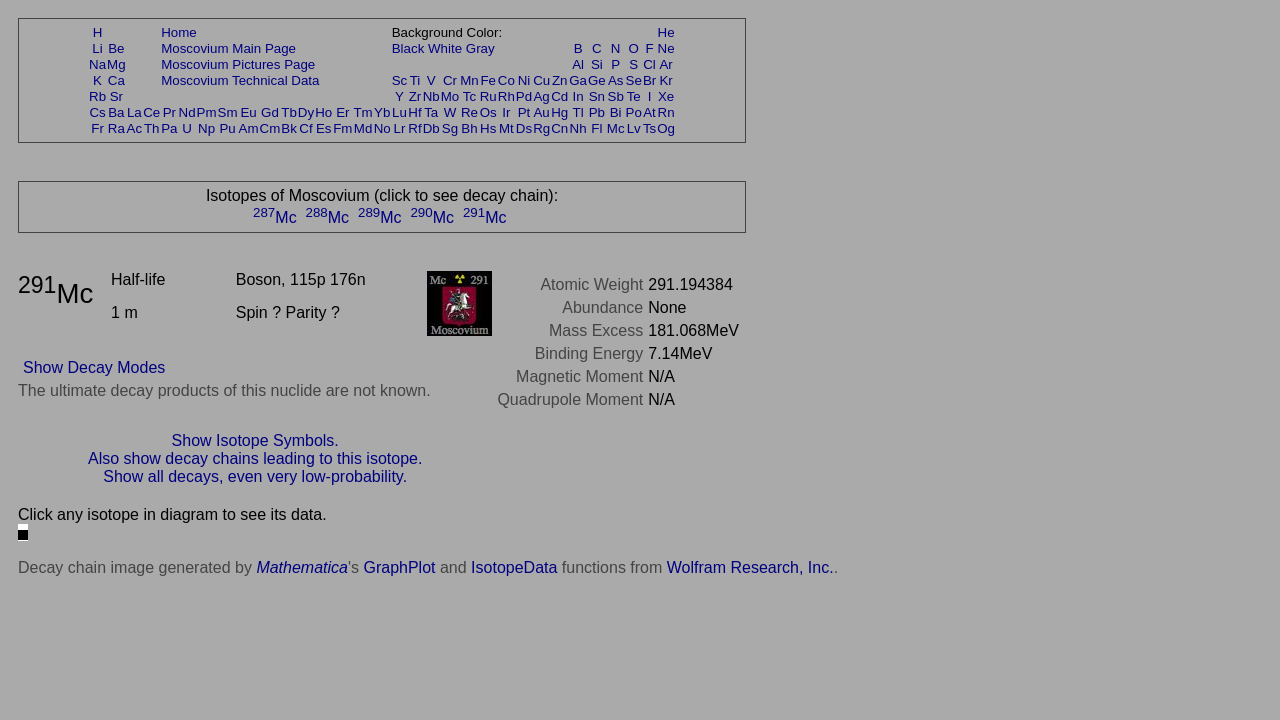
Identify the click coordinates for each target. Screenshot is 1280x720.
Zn (560, 80)
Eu (248, 112)
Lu (399, 112)
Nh (578, 128)
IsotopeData (514, 567)
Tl (578, 112)
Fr (97, 128)
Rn (666, 112)
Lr (400, 128)
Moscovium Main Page (228, 48)
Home (179, 32)
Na (97, 64)
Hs (488, 128)
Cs (97, 112)
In (578, 96)
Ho (323, 112)
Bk (289, 128)
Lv (634, 128)
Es (324, 128)
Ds (524, 128)
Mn (469, 80)
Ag (541, 96)
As (616, 80)
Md (363, 128)
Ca (116, 80)
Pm (207, 112)
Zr (415, 96)
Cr (450, 80)
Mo (450, 96)
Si (597, 64)
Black (408, 48)
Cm (270, 128)
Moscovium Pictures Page (238, 64)
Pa (169, 128)
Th (152, 128)
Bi (616, 112)
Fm (342, 128)
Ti (415, 80)
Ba (116, 112)
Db (431, 128)
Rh (506, 96)
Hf (414, 112)
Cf (305, 128)
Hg (559, 112)
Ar (665, 64)
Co (506, 80)
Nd (187, 112)
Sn (597, 96)
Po (634, 112)
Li (97, 48)
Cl (649, 64)
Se (634, 80)
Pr (169, 112)
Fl (596, 128)
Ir (506, 112)
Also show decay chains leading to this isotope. (255, 458)
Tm (362, 112)
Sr (116, 96)
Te (634, 96)
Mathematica (302, 567)
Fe (488, 80)
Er (342, 112)
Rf (414, 128)
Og (666, 128)
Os (488, 112)
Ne (666, 48)
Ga (578, 80)
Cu (541, 80)
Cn (559, 128)
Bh (469, 128)
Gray (480, 48)
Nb (431, 96)
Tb (289, 112)
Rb (97, 96)
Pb (597, 112)
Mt (506, 128)
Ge (597, 80)
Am (249, 128)
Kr (665, 80)
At (649, 112)
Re (469, 112)
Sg (450, 128)
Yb (382, 112)
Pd (524, 96)
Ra (116, 128)
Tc (469, 96)
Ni (524, 80)
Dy (306, 112)
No (382, 128)
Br (649, 80)
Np (206, 128)
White (445, 48)
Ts (649, 128)
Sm (228, 112)
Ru (488, 96)
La (134, 112)
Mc (616, 128)
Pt (524, 112)
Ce (151, 112)
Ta (431, 112)
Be (116, 48)
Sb (616, 96)
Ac (135, 128)
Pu (227, 128)
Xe (666, 96)
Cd (559, 96)
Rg (541, 128)
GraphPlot (399, 567)
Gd (270, 112)
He (666, 32)
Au (541, 112)
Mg (116, 64)
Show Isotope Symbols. (255, 440)
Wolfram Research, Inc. (750, 567)
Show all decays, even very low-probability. (255, 476)
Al (578, 64)
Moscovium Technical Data (240, 80)
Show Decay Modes (94, 367)
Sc (400, 80)
